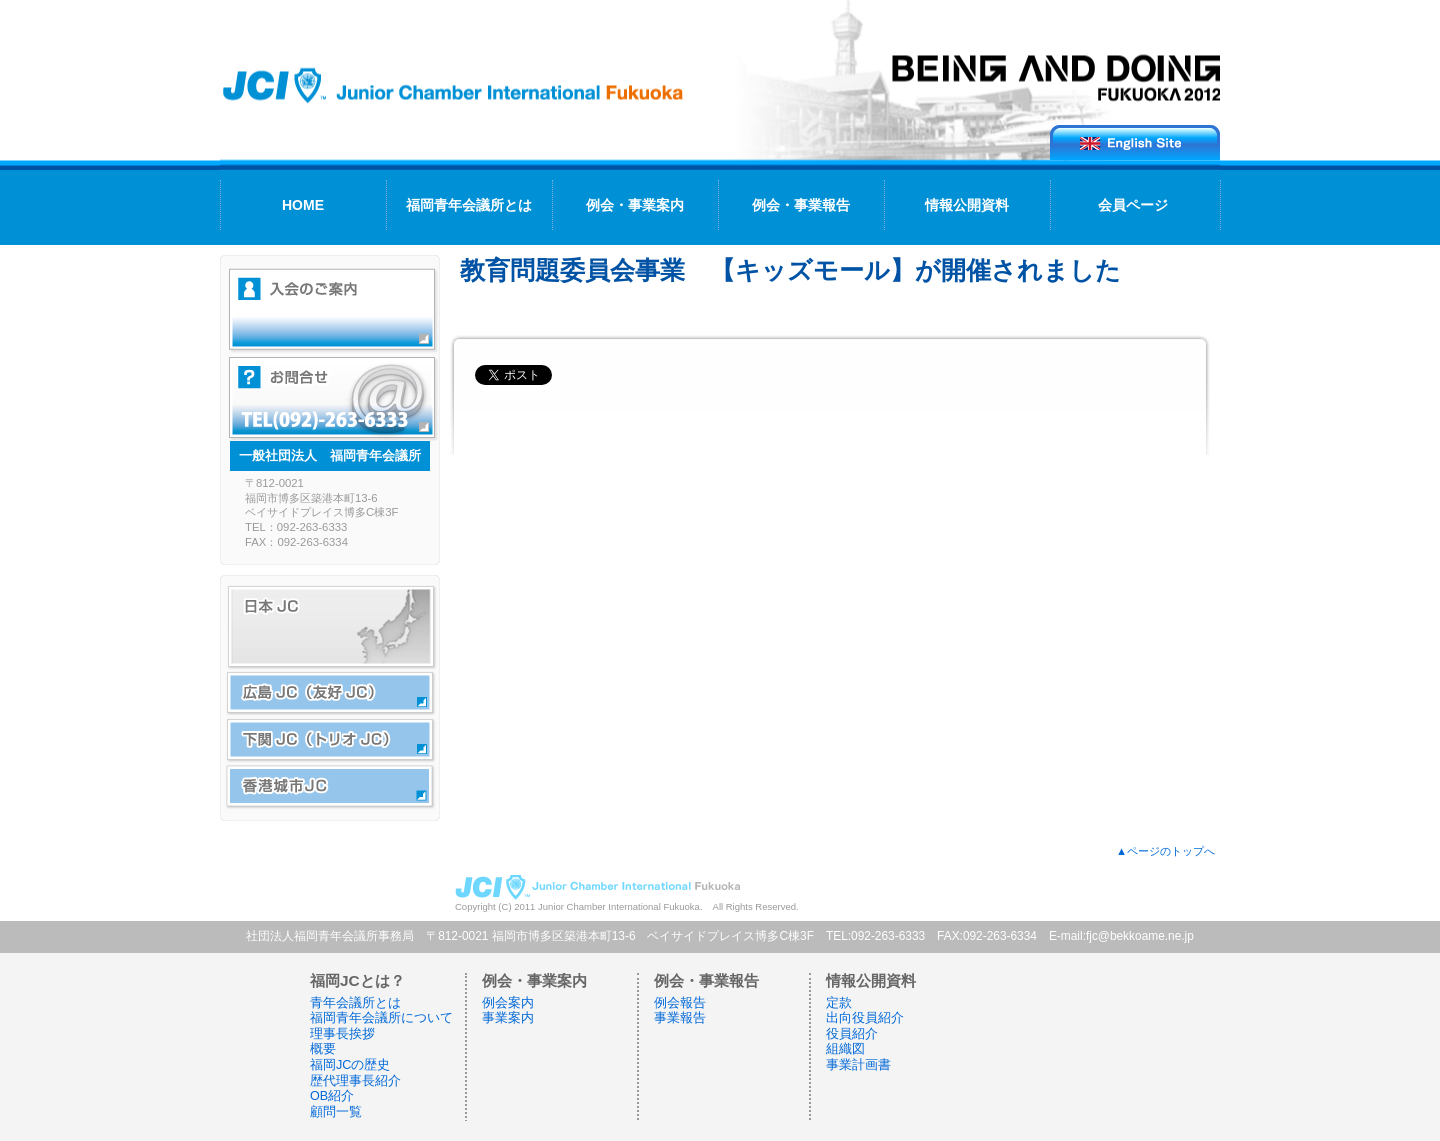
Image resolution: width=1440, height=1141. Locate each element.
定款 (839, 1003)
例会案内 (508, 1003)
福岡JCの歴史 (350, 1065)
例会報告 (680, 1003)
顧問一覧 (336, 1112)
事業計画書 (858, 1065)
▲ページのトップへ (1165, 851)
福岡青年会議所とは (469, 205)
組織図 (845, 1049)
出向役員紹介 (865, 1018)
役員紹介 (852, 1034)
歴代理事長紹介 (355, 1081)
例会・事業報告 (801, 205)
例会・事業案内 (635, 205)
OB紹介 (332, 1096)
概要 (323, 1049)
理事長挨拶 (342, 1034)
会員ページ (1133, 205)
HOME (303, 205)
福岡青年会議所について (381, 1018)
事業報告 (680, 1018)
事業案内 (508, 1018)
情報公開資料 (967, 205)
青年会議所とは (355, 1003)
